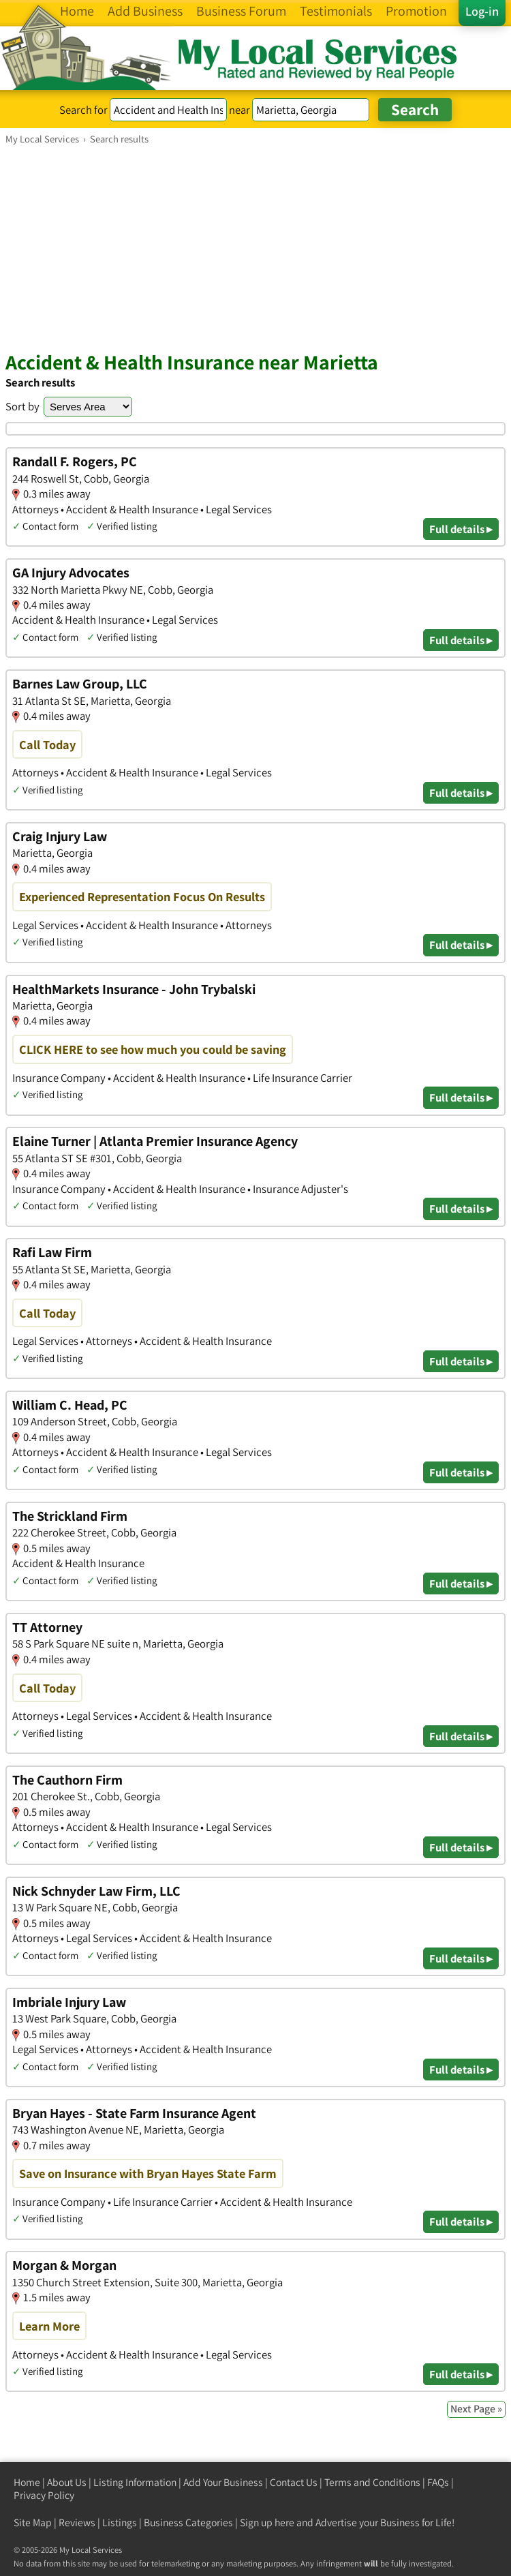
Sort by (22, 406)
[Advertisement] (255, 247)
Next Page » (476, 2408)
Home (27, 2482)
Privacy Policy (44, 2495)
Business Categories (188, 2522)
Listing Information (134, 2482)
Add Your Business (223, 2482)
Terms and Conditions (372, 2482)
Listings (119, 2522)
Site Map (33, 2522)
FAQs (438, 2482)
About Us (67, 2482)
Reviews (77, 2522)
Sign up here (267, 2522)
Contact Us (294, 2482)
